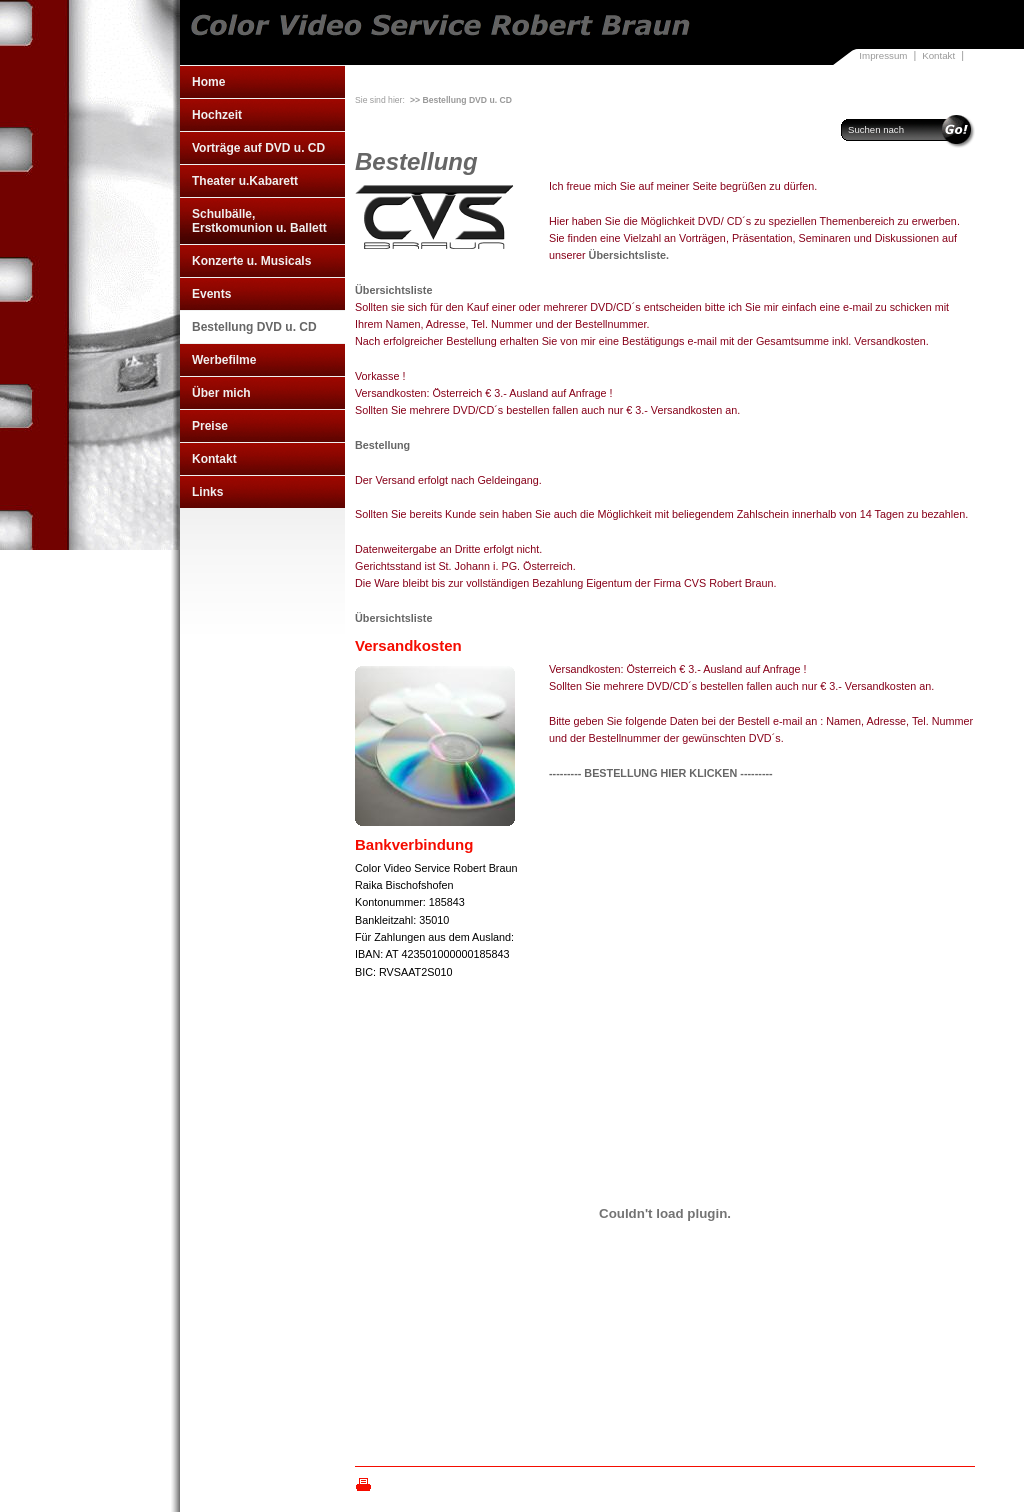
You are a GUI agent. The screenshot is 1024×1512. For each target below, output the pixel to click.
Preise (210, 426)
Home (208, 82)
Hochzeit (217, 115)
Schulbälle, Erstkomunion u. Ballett (259, 221)
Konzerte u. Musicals (251, 261)
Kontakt (938, 55)
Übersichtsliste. (629, 255)
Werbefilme (224, 360)
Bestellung (382, 445)
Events (211, 294)
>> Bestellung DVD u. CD (461, 100)
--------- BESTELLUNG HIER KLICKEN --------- (661, 773)
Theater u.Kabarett (245, 181)
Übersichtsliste (393, 290)
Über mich (221, 393)
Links (207, 492)
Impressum (883, 55)
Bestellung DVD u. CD (254, 327)
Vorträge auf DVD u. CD (258, 148)
